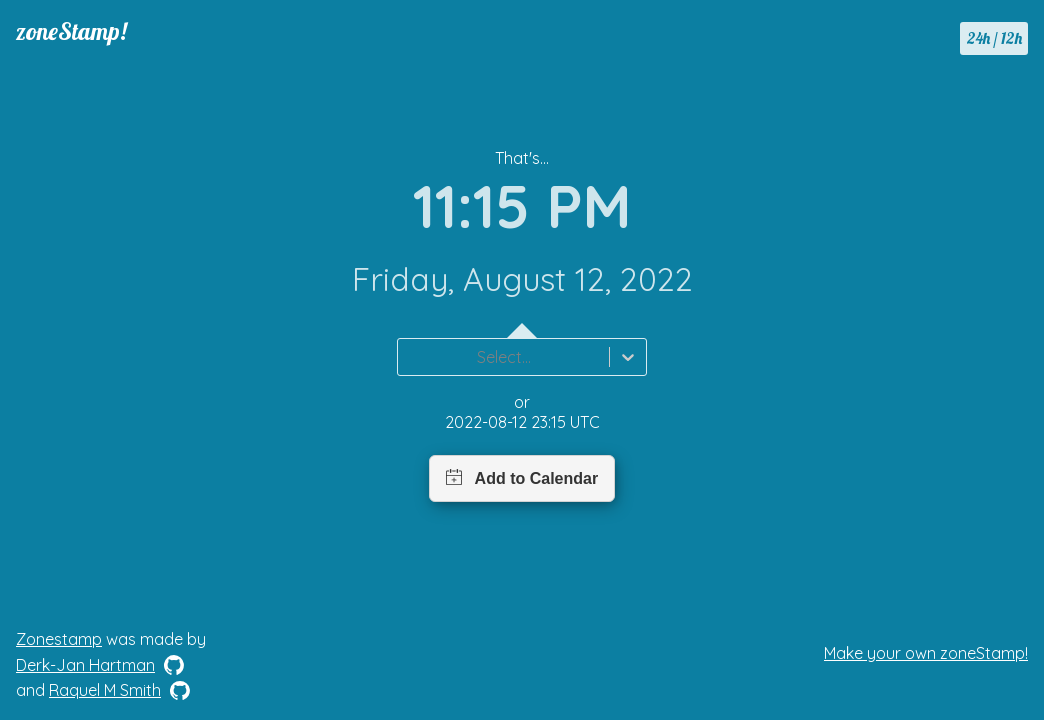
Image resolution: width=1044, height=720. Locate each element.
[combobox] (410, 357)
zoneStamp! (71, 31)
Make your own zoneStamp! (926, 653)
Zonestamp (59, 639)
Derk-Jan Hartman (85, 665)
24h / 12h (994, 38)
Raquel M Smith (105, 690)
